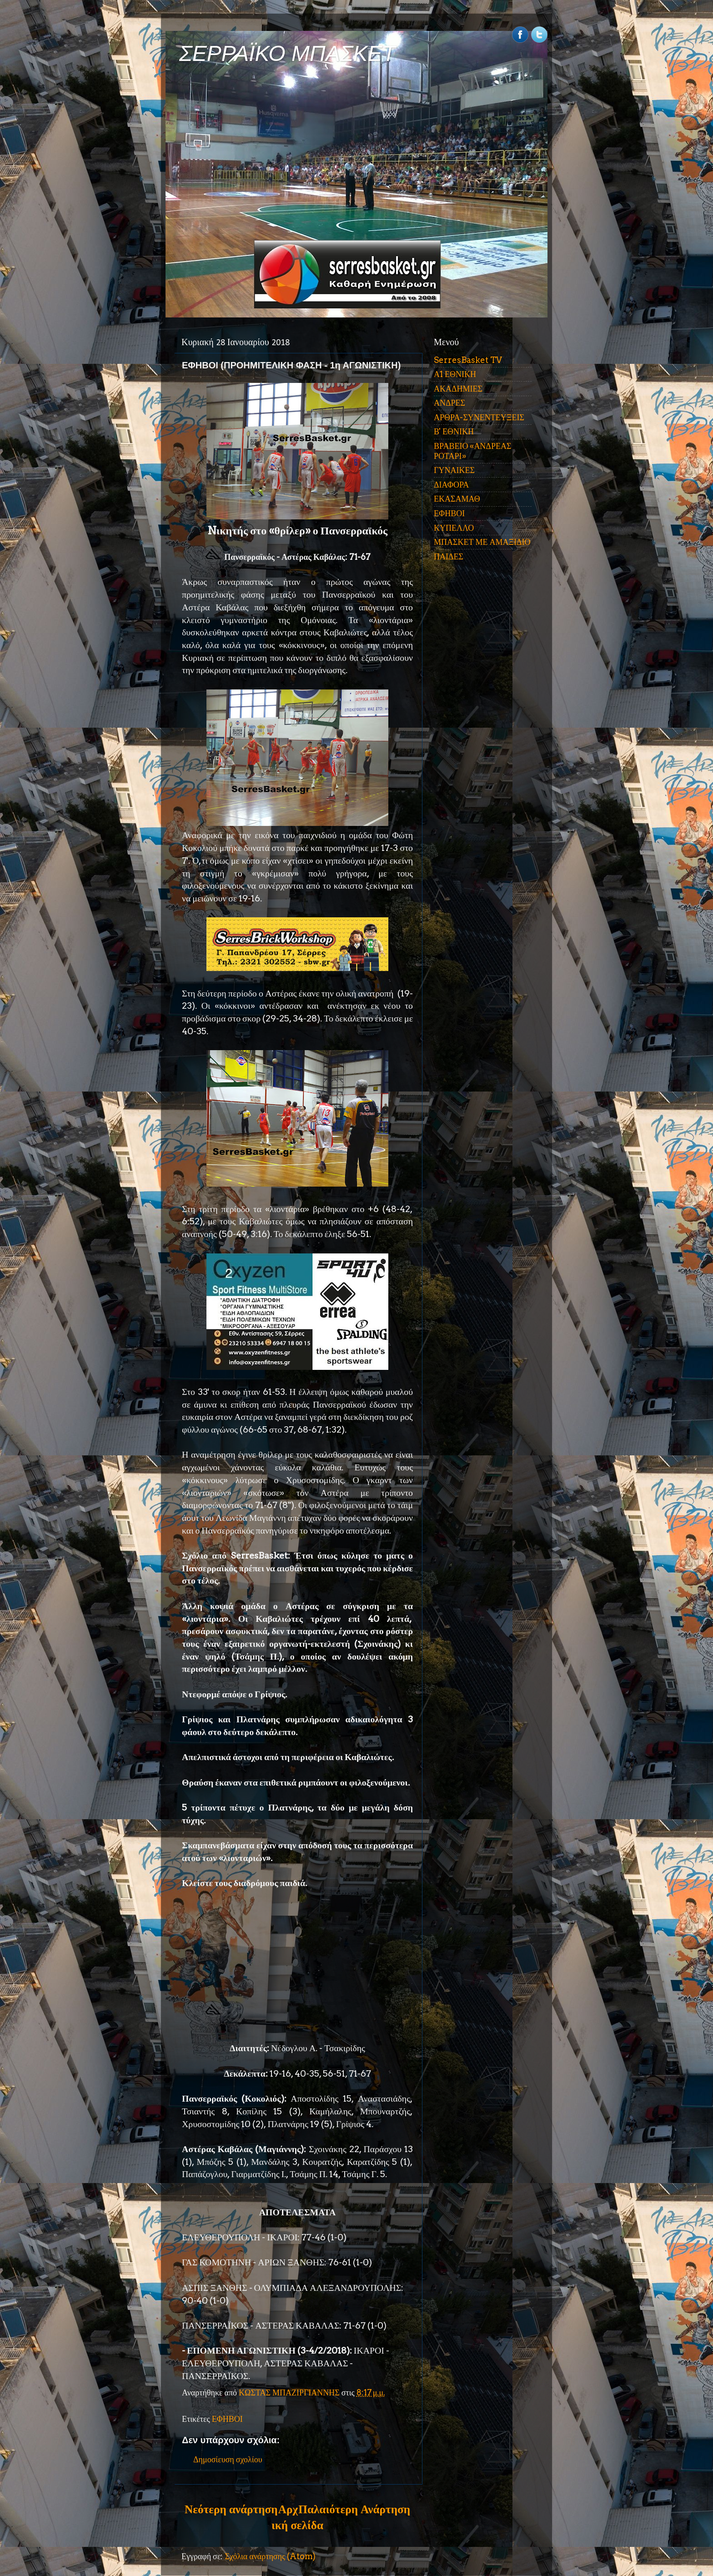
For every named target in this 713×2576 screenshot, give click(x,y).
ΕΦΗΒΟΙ (227, 2419)
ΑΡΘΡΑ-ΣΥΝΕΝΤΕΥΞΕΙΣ (479, 417)
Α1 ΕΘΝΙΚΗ (455, 374)
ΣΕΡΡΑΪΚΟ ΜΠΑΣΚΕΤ (287, 53)
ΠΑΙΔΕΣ (448, 556)
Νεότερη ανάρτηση (231, 2509)
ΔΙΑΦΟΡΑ (451, 484)
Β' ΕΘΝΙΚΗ (454, 431)
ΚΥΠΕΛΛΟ (454, 528)
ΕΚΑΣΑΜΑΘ (457, 498)
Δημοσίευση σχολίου (227, 2459)
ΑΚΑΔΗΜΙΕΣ (458, 388)
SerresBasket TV (468, 360)
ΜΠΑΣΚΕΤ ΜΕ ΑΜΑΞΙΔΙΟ (482, 542)
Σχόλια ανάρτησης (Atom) (270, 2556)
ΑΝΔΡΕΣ (449, 403)
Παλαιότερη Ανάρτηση (354, 2509)
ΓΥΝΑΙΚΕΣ (454, 470)
